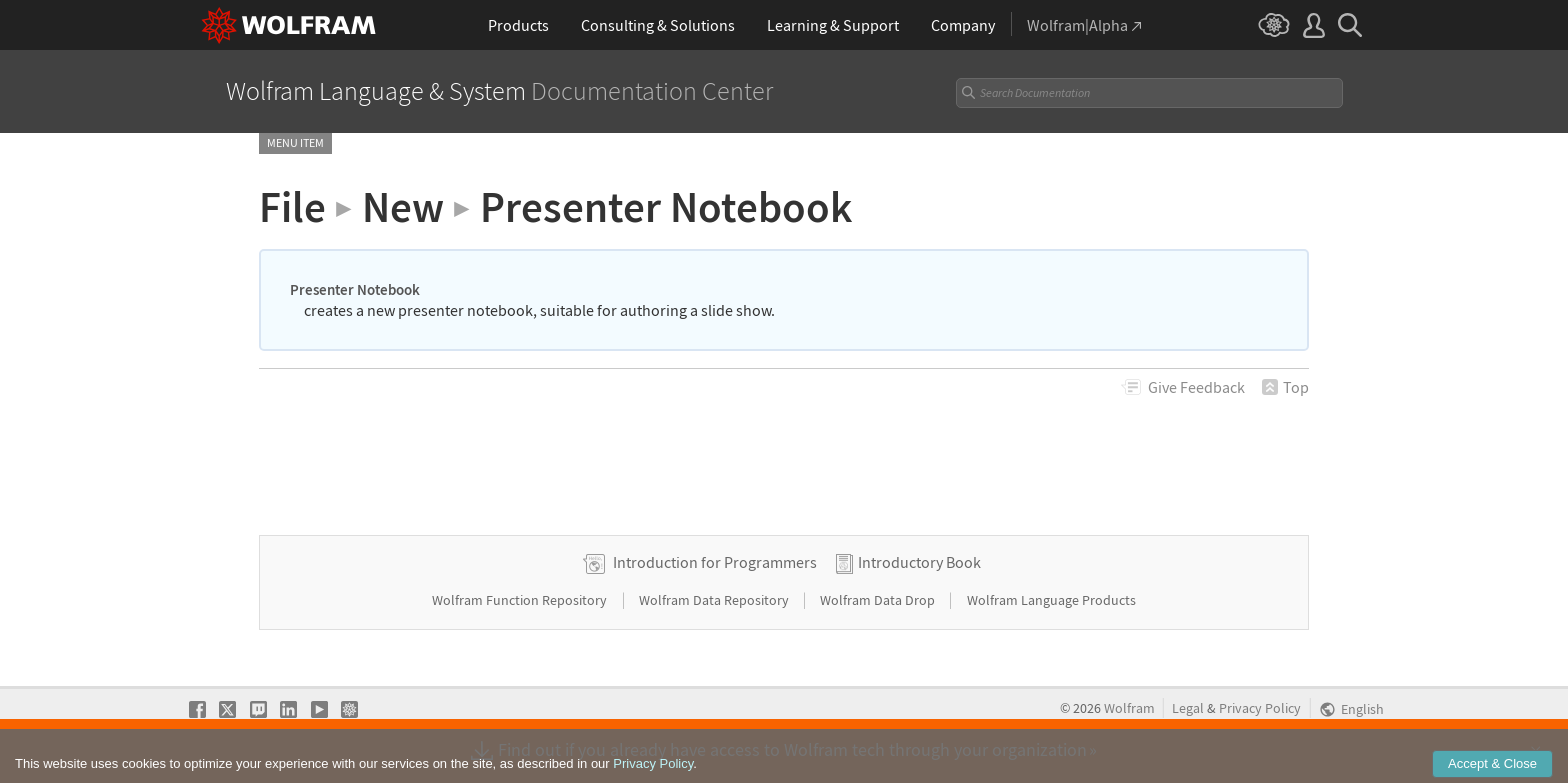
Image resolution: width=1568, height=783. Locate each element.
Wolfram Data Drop (879, 600)
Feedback (1196, 387)
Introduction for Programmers (715, 562)
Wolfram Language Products (1051, 600)
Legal (1188, 708)
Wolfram (1129, 708)
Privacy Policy (1260, 708)
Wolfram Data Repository (715, 600)
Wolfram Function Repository (521, 600)
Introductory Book (919, 562)
